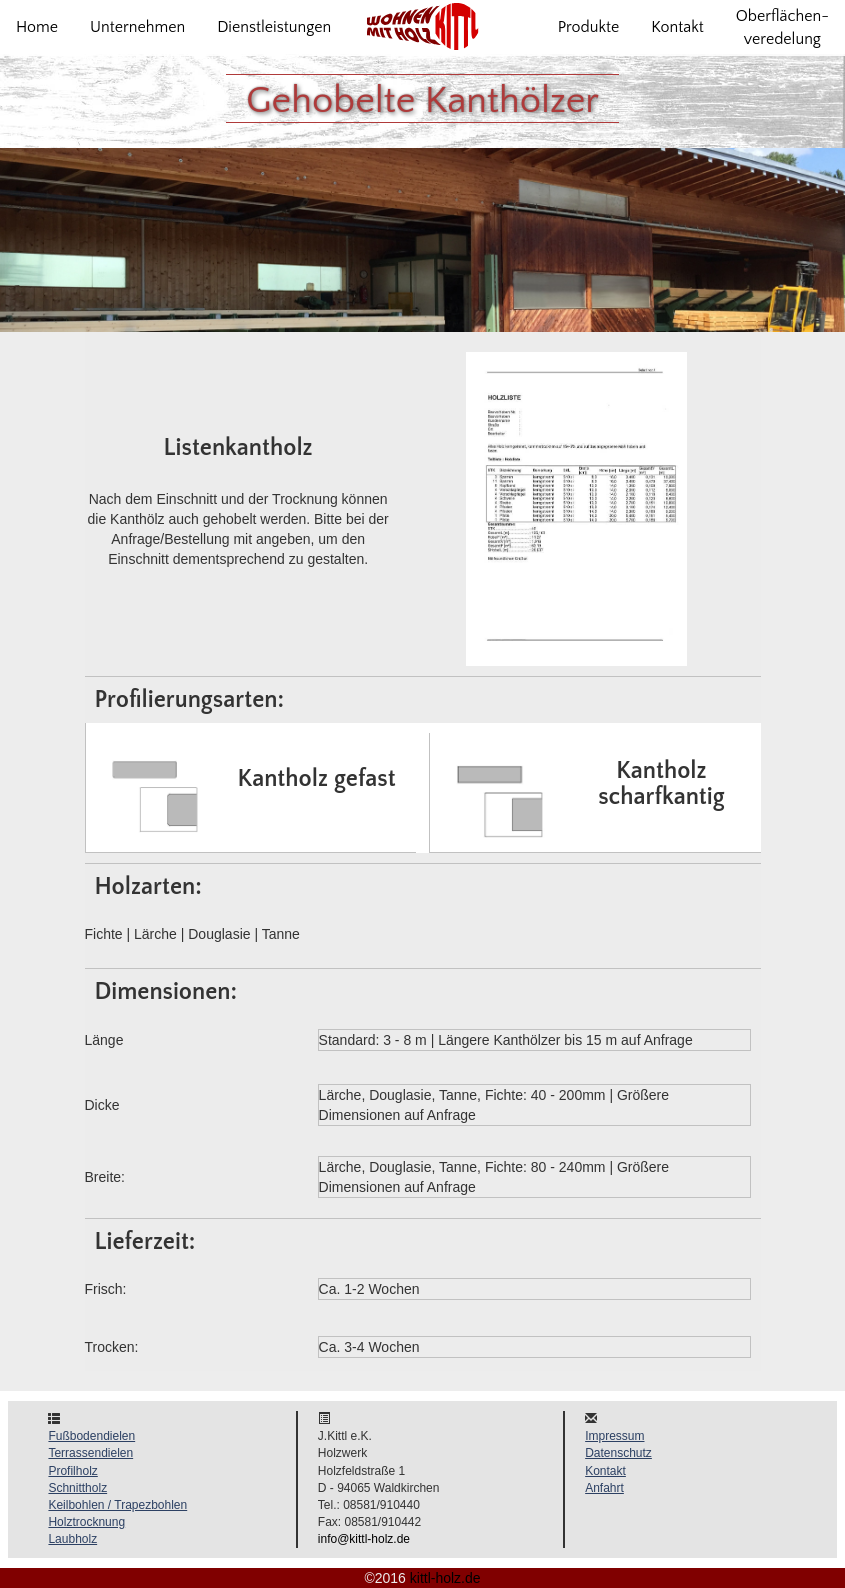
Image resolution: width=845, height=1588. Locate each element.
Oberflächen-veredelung (782, 27)
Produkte (589, 27)
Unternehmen (137, 27)
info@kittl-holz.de (364, 1539)
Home (37, 27)
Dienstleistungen (274, 27)
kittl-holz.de (445, 1578)
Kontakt (677, 27)
